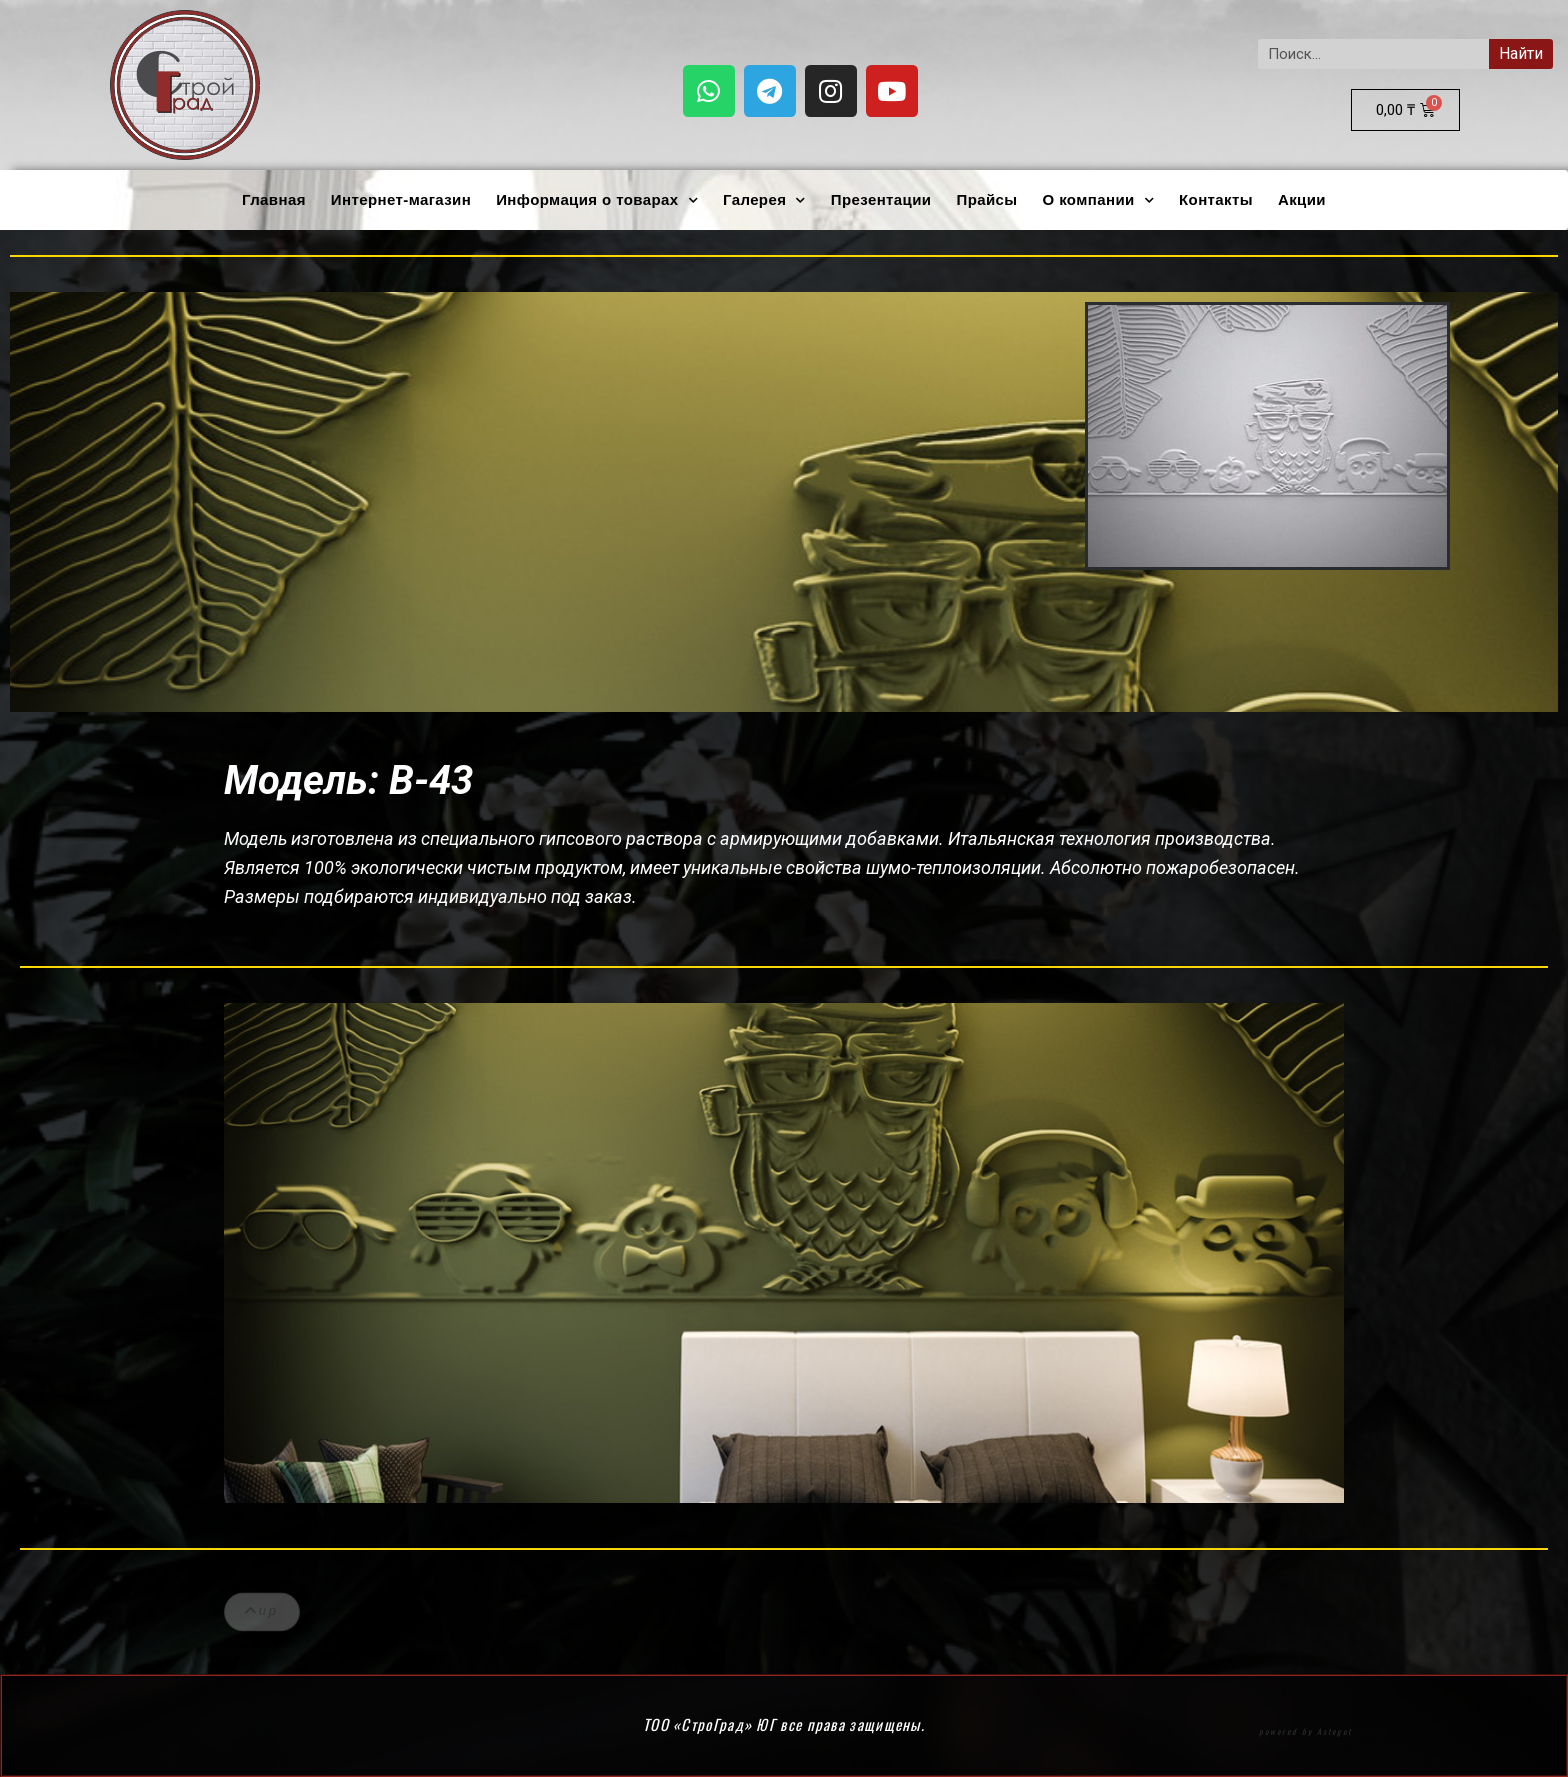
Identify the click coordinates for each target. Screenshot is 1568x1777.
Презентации (881, 199)
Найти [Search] (1521, 53)
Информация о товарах (597, 200)
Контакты (1216, 199)
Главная (274, 199)
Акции (1302, 199)
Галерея (764, 200)
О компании (1099, 200)
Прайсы (986, 199)
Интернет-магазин (401, 199)
